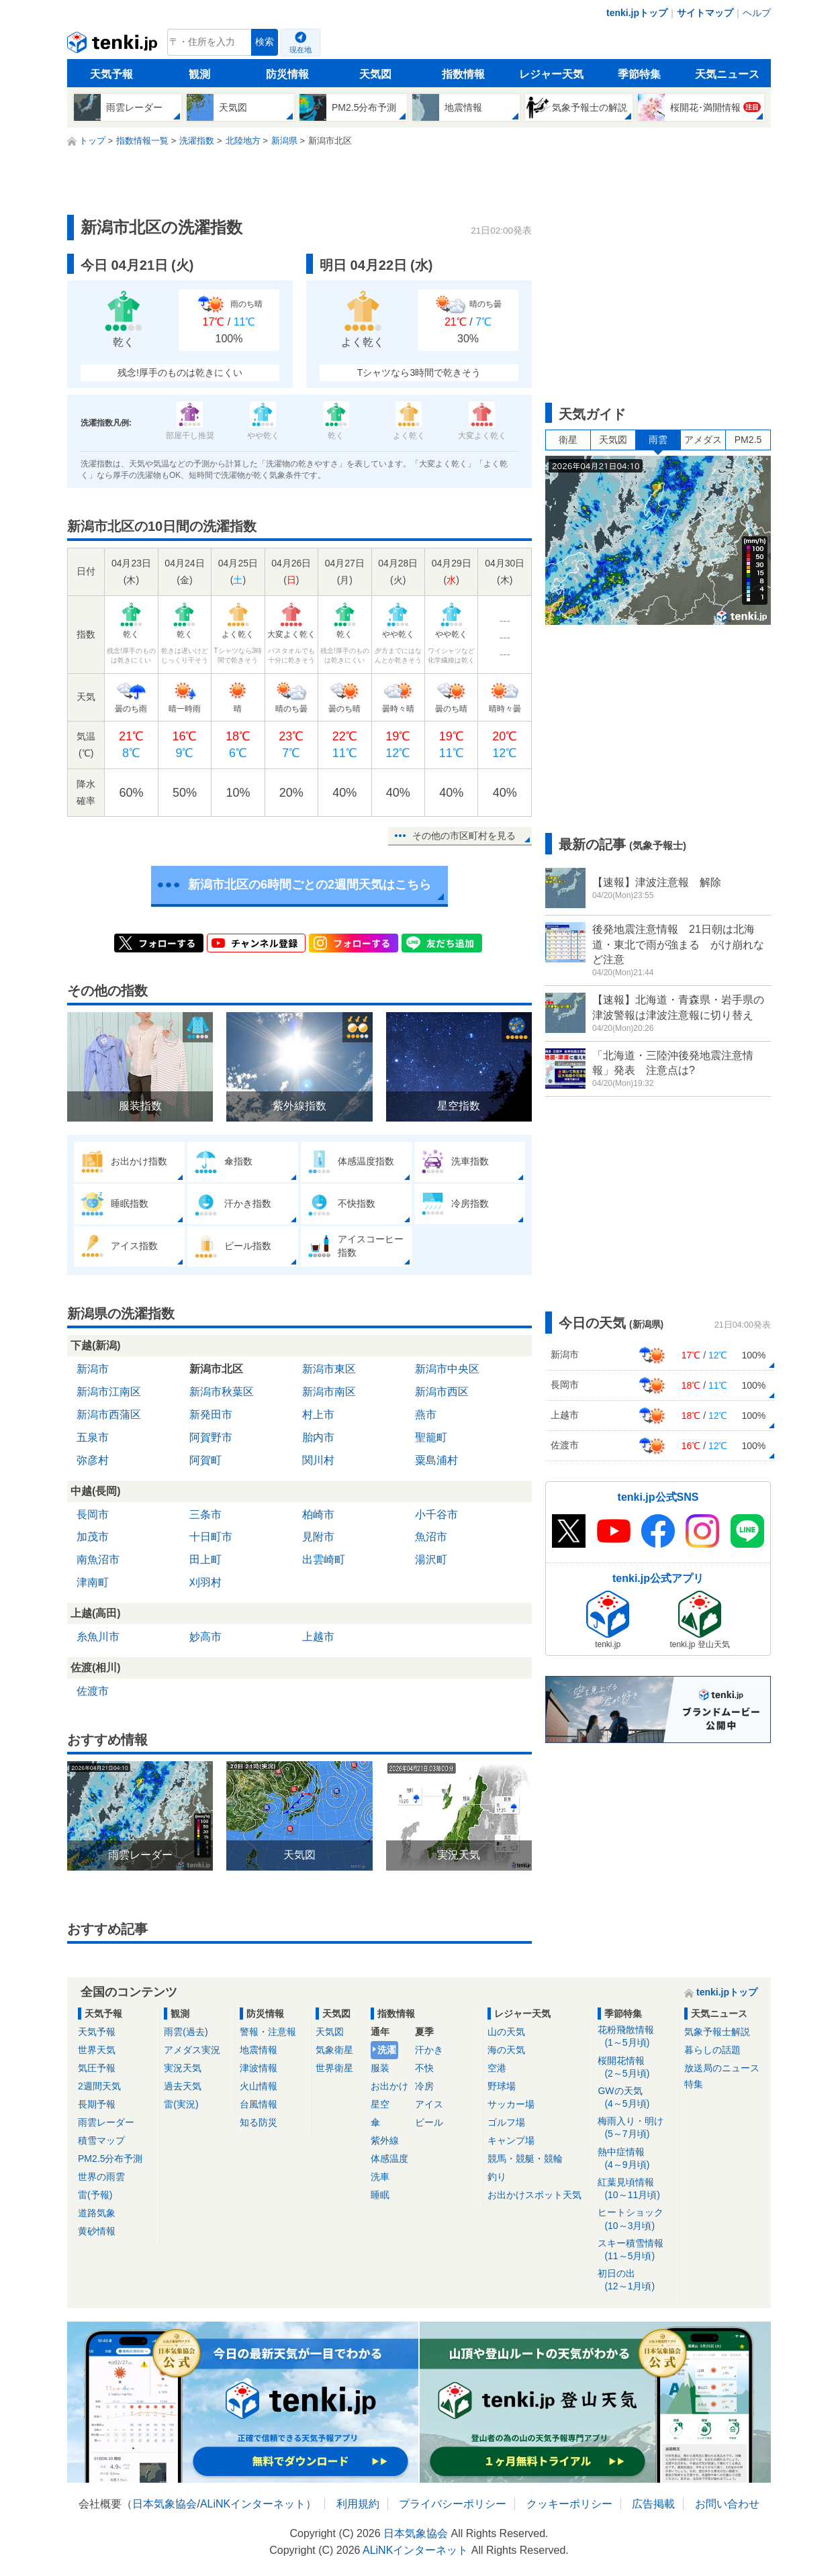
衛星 (568, 439)
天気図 (375, 74)
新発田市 (210, 1414)
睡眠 (380, 2194)
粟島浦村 (436, 1460)
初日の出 (636, 2280)
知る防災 (258, 2122)
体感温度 (389, 2158)
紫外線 (385, 2140)
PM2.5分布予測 (110, 2158)
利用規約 (357, 2504)
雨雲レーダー (106, 2122)
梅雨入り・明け (636, 2128)
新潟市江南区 (109, 1391)
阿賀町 (205, 1460)
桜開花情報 (636, 2067)
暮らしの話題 (712, 2049)
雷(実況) (181, 2104)
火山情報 (258, 2086)
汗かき (429, 2049)
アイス (429, 2104)
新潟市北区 (216, 1369)
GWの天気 (636, 2097)
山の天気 (506, 2031)
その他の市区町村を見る (464, 835)
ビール (429, 2122)
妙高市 (205, 1636)
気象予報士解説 (717, 2031)
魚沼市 (431, 1536)
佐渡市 (93, 1691)
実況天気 (182, 2068)
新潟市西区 (442, 1391)
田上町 (205, 1559)
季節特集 (639, 74)
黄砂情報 (96, 2231)
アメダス (703, 439)
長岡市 (93, 1514)
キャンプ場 (510, 2140)
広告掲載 (653, 2504)
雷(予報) (95, 2194)
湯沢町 (431, 1559)
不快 (424, 2068)
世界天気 (96, 2049)
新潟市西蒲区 (109, 1414)
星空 (380, 2104)
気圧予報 (96, 2068)
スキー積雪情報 (636, 2250)
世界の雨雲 (101, 2176)
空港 (496, 2068)
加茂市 (93, 1536)
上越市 (318, 1636)
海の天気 (506, 2049)
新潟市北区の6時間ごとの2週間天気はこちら (309, 884)
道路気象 (96, 2213)
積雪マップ (101, 2140)
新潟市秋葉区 (221, 1391)
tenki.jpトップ (636, 12)
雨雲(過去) (185, 2031)
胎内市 (318, 1437)
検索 (264, 42)
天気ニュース (727, 74)
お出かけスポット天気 (534, 2194)
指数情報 (463, 74)
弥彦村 (93, 1460)
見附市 (318, 1536)
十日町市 (210, 1536)
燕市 (425, 1414)
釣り (496, 2176)
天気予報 (111, 74)
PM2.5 (748, 439)
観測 (199, 74)
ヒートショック (636, 2219)
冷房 (424, 2086)
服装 (380, 2068)
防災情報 (287, 74)
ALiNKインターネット (253, 2504)
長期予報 (96, 2104)
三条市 (205, 1514)
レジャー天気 (551, 74)
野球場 (501, 2086)
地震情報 (258, 2049)
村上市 (318, 1414)
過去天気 (182, 2086)
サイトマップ (705, 12)
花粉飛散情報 (636, 2036)
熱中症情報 (636, 2158)
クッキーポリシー (569, 2504)
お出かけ (389, 2086)
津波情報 (258, 2068)
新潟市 (93, 1369)
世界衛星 (334, 2068)
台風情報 (258, 2104)
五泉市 (93, 1437)
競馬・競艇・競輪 (525, 2158)
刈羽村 (205, 1582)
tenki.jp (113, 45)
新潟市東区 (329, 1369)
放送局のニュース (721, 2068)
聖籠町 (431, 1437)
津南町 (93, 1582)
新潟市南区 (329, 1391)
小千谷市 (436, 1514)
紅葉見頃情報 (636, 2189)
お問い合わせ (727, 2504)
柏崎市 (318, 1514)
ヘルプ (757, 12)
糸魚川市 (98, 1636)
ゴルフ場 (506, 2122)
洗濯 (386, 2049)
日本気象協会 (164, 2504)
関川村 (318, 1460)
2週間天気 (99, 2086)
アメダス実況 (192, 2049)
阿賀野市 (210, 1437)
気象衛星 (334, 2049)
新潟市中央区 (447, 1369)
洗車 (380, 2176)
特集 (693, 2084)
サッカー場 (510, 2104)
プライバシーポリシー (452, 2504)
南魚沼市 (98, 1559)
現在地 (300, 50)
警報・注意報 (268, 2031)
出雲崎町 (323, 1559)
